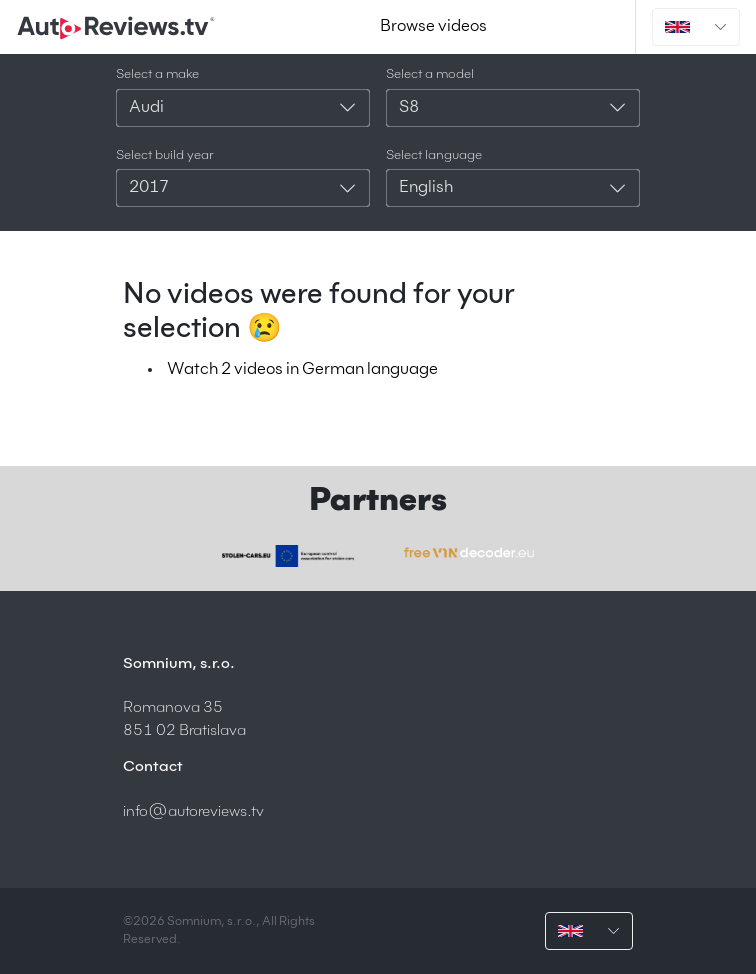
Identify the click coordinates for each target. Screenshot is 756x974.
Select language (434, 155)
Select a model (430, 74)
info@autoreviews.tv (193, 811)
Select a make (157, 74)
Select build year (165, 155)
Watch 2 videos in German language (302, 370)
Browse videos (433, 27)
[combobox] (243, 108)
